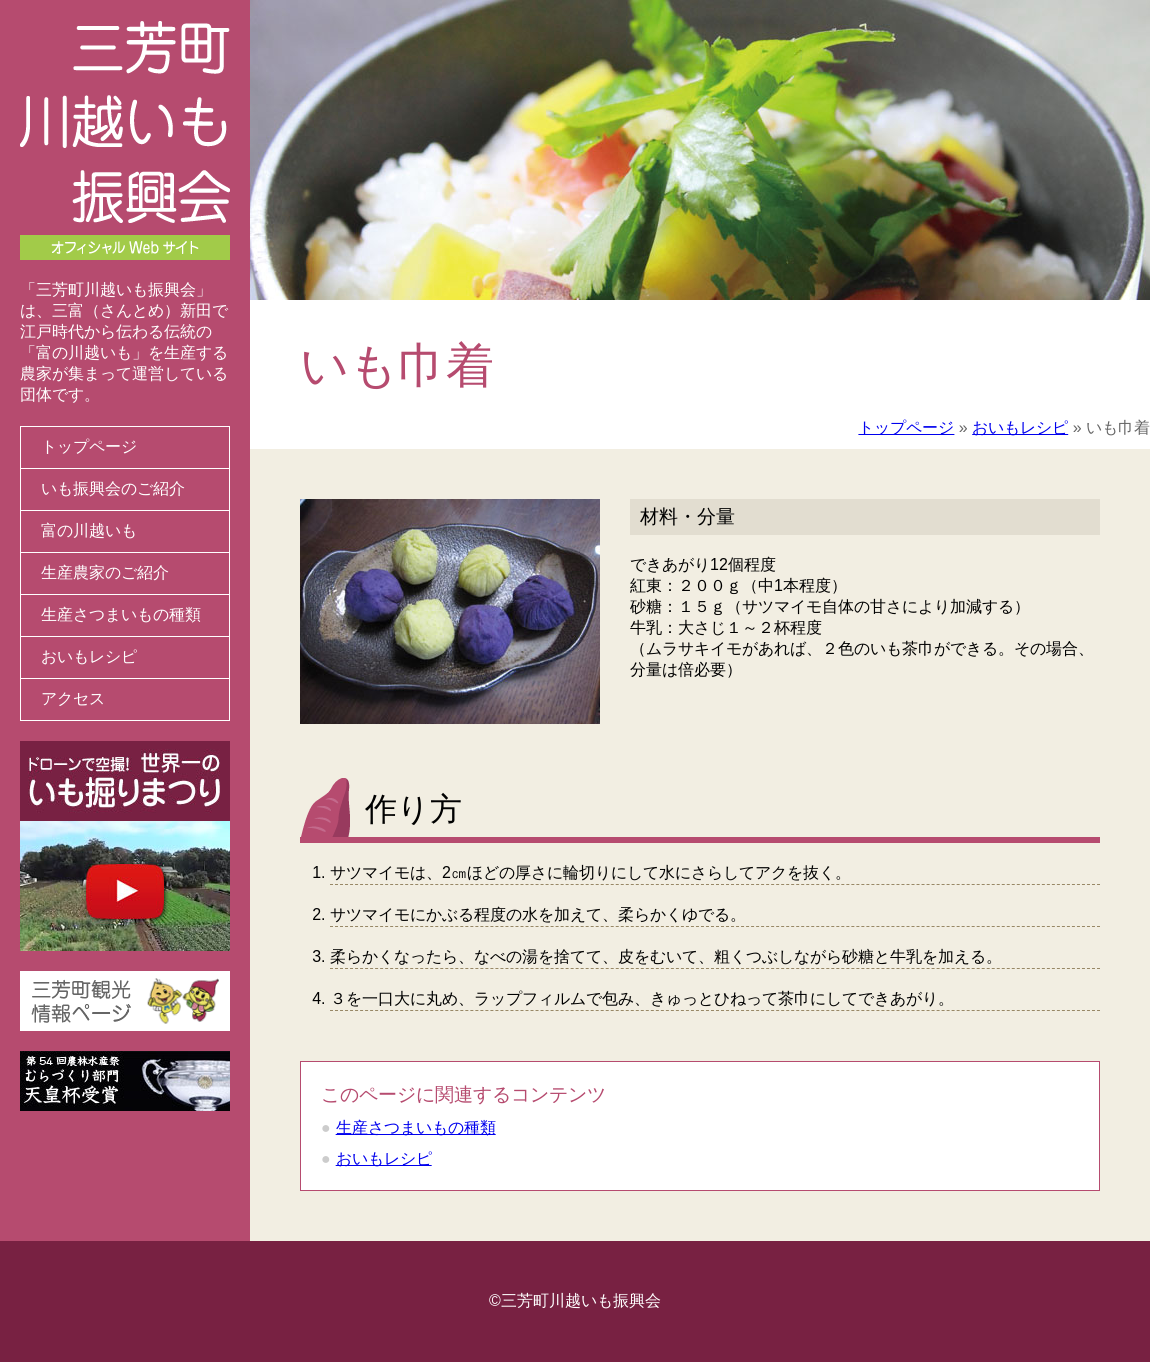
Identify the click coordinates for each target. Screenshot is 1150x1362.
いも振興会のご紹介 (113, 488)
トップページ (89, 446)
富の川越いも (89, 530)
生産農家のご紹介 (105, 572)
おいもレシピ (89, 656)
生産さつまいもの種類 (121, 614)
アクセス (73, 698)
